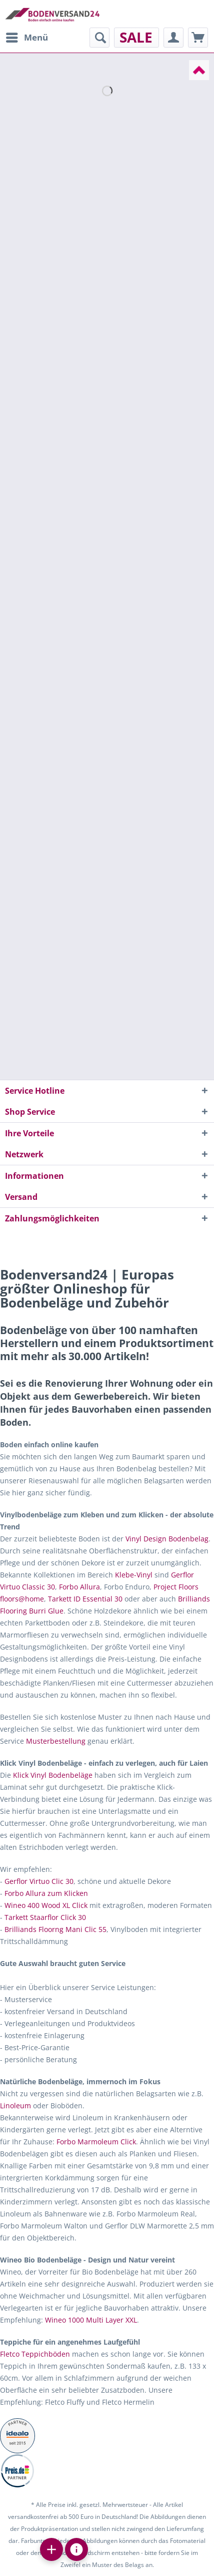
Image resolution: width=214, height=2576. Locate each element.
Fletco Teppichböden (35, 2354)
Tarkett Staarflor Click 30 (45, 1917)
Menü (27, 36)
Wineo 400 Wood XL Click (46, 1905)
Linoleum (15, 2105)
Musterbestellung (56, 1741)
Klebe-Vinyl (133, 1574)
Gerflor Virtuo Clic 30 (39, 1881)
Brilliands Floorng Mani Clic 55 (55, 1929)
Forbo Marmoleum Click (96, 2141)
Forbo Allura (79, 1586)
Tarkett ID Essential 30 (85, 1598)
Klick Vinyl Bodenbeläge (52, 1775)
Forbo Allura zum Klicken (46, 1893)
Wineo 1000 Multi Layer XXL (91, 2320)
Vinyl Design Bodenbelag (167, 1538)
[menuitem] (26, 38)
